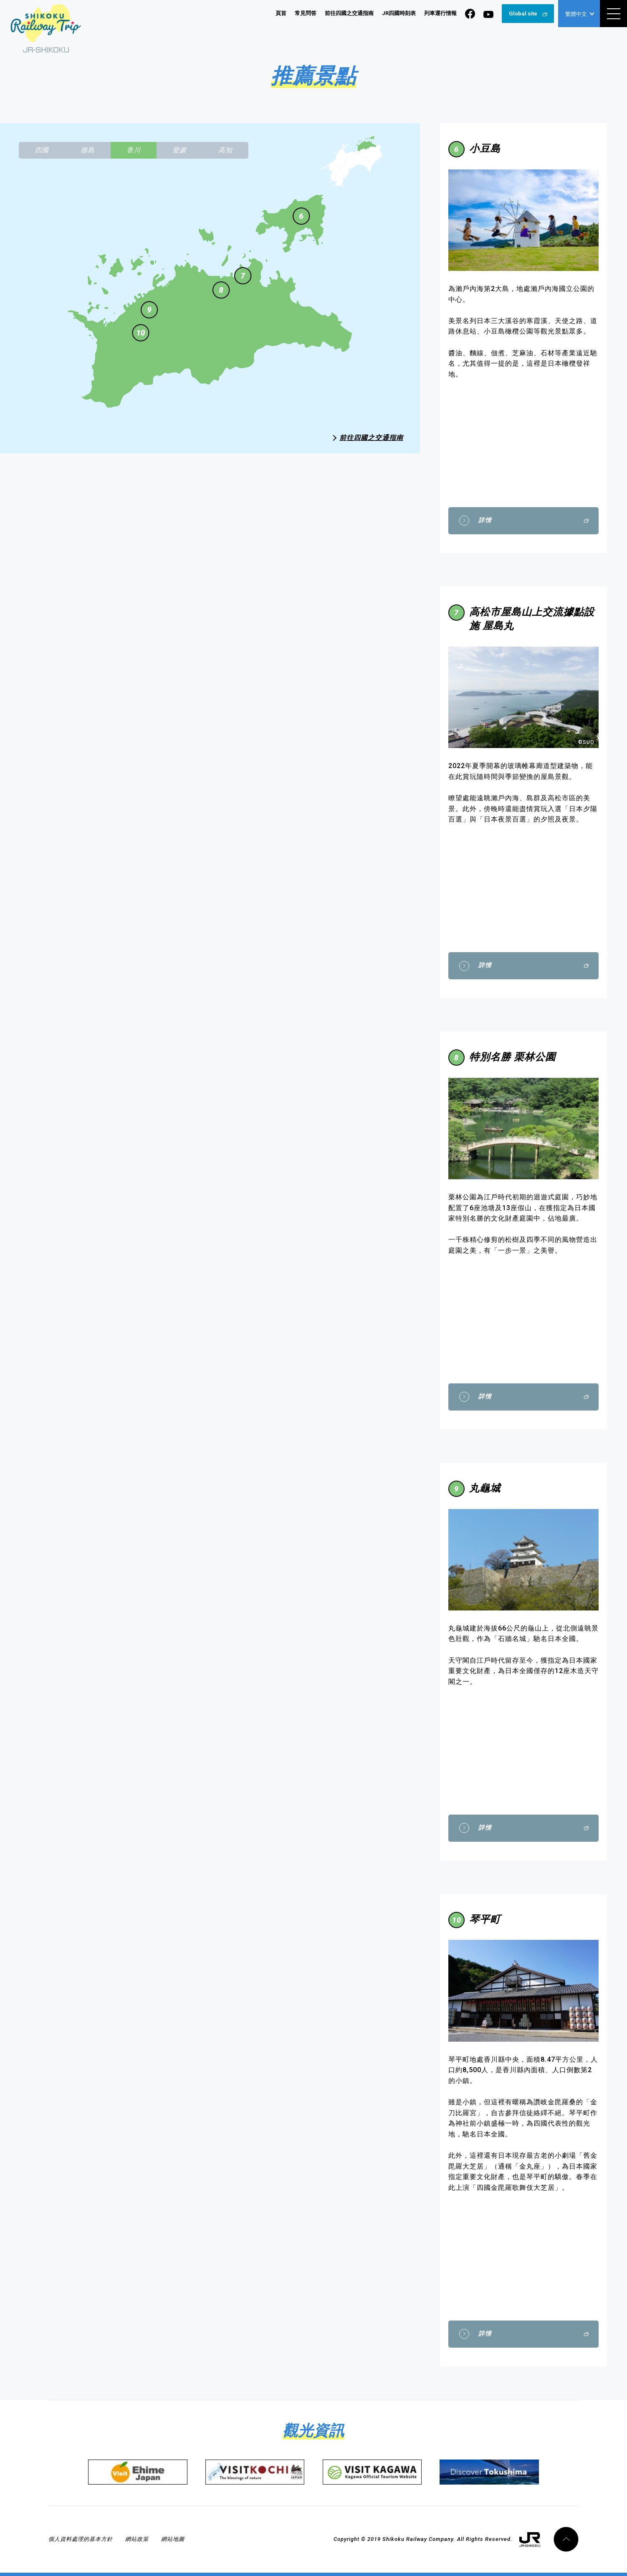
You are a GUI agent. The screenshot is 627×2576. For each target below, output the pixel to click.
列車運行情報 (440, 13)
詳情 (485, 520)
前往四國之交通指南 (349, 13)
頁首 (281, 13)
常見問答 (305, 13)
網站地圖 (173, 2539)
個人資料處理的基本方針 (80, 2539)
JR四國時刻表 (399, 13)
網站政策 (137, 2539)
